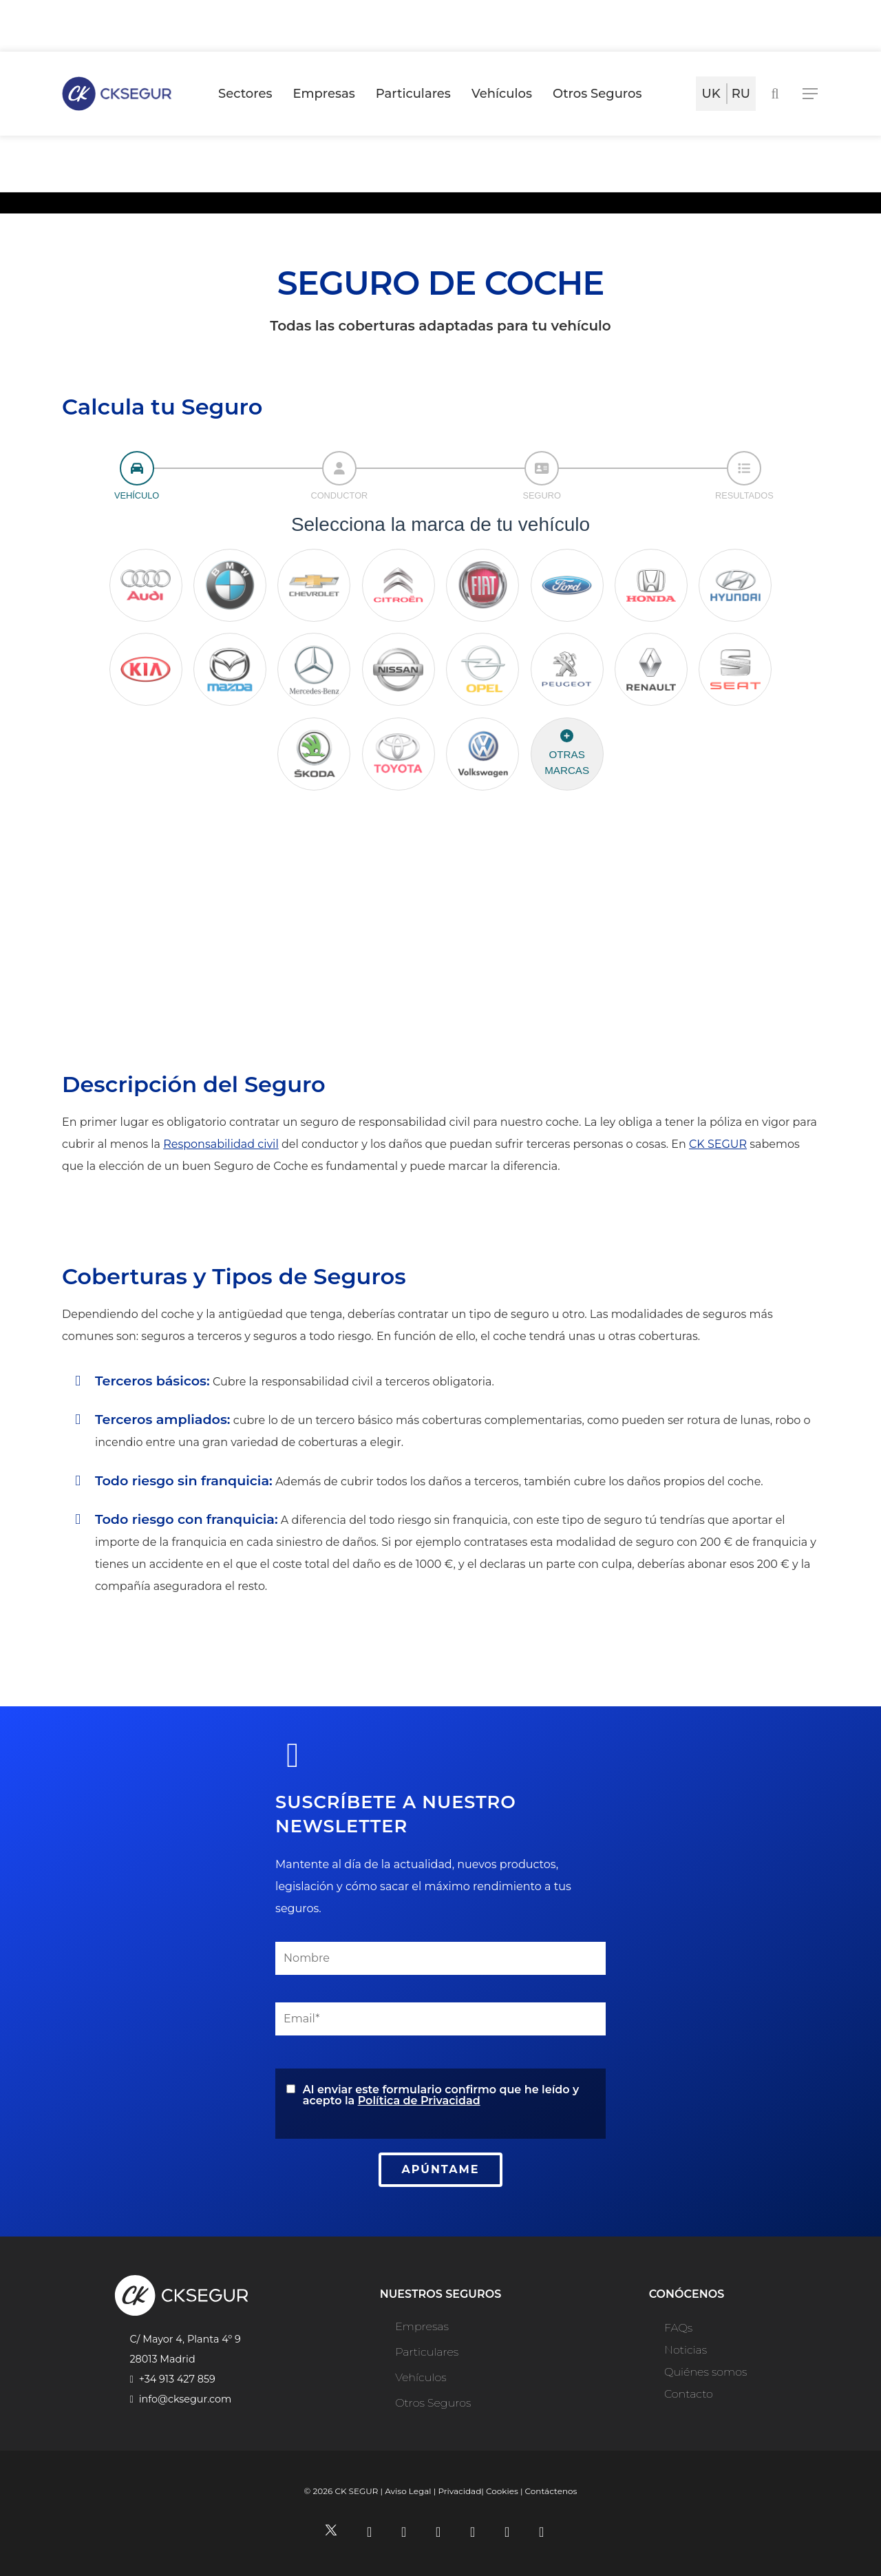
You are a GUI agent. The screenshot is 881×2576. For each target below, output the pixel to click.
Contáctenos (551, 2491)
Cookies (502, 2491)
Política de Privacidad (419, 2100)
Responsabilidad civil (221, 1144)
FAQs (678, 2328)
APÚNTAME (441, 2169)
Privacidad (459, 2491)
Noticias (685, 2350)
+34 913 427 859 (177, 2379)
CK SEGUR (718, 1144)
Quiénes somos (705, 2372)
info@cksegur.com (185, 2399)
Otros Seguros (433, 2402)
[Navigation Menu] (811, 94)
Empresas (422, 2326)
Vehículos (420, 2377)
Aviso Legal (408, 2491)
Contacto (688, 2394)
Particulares (426, 2351)
